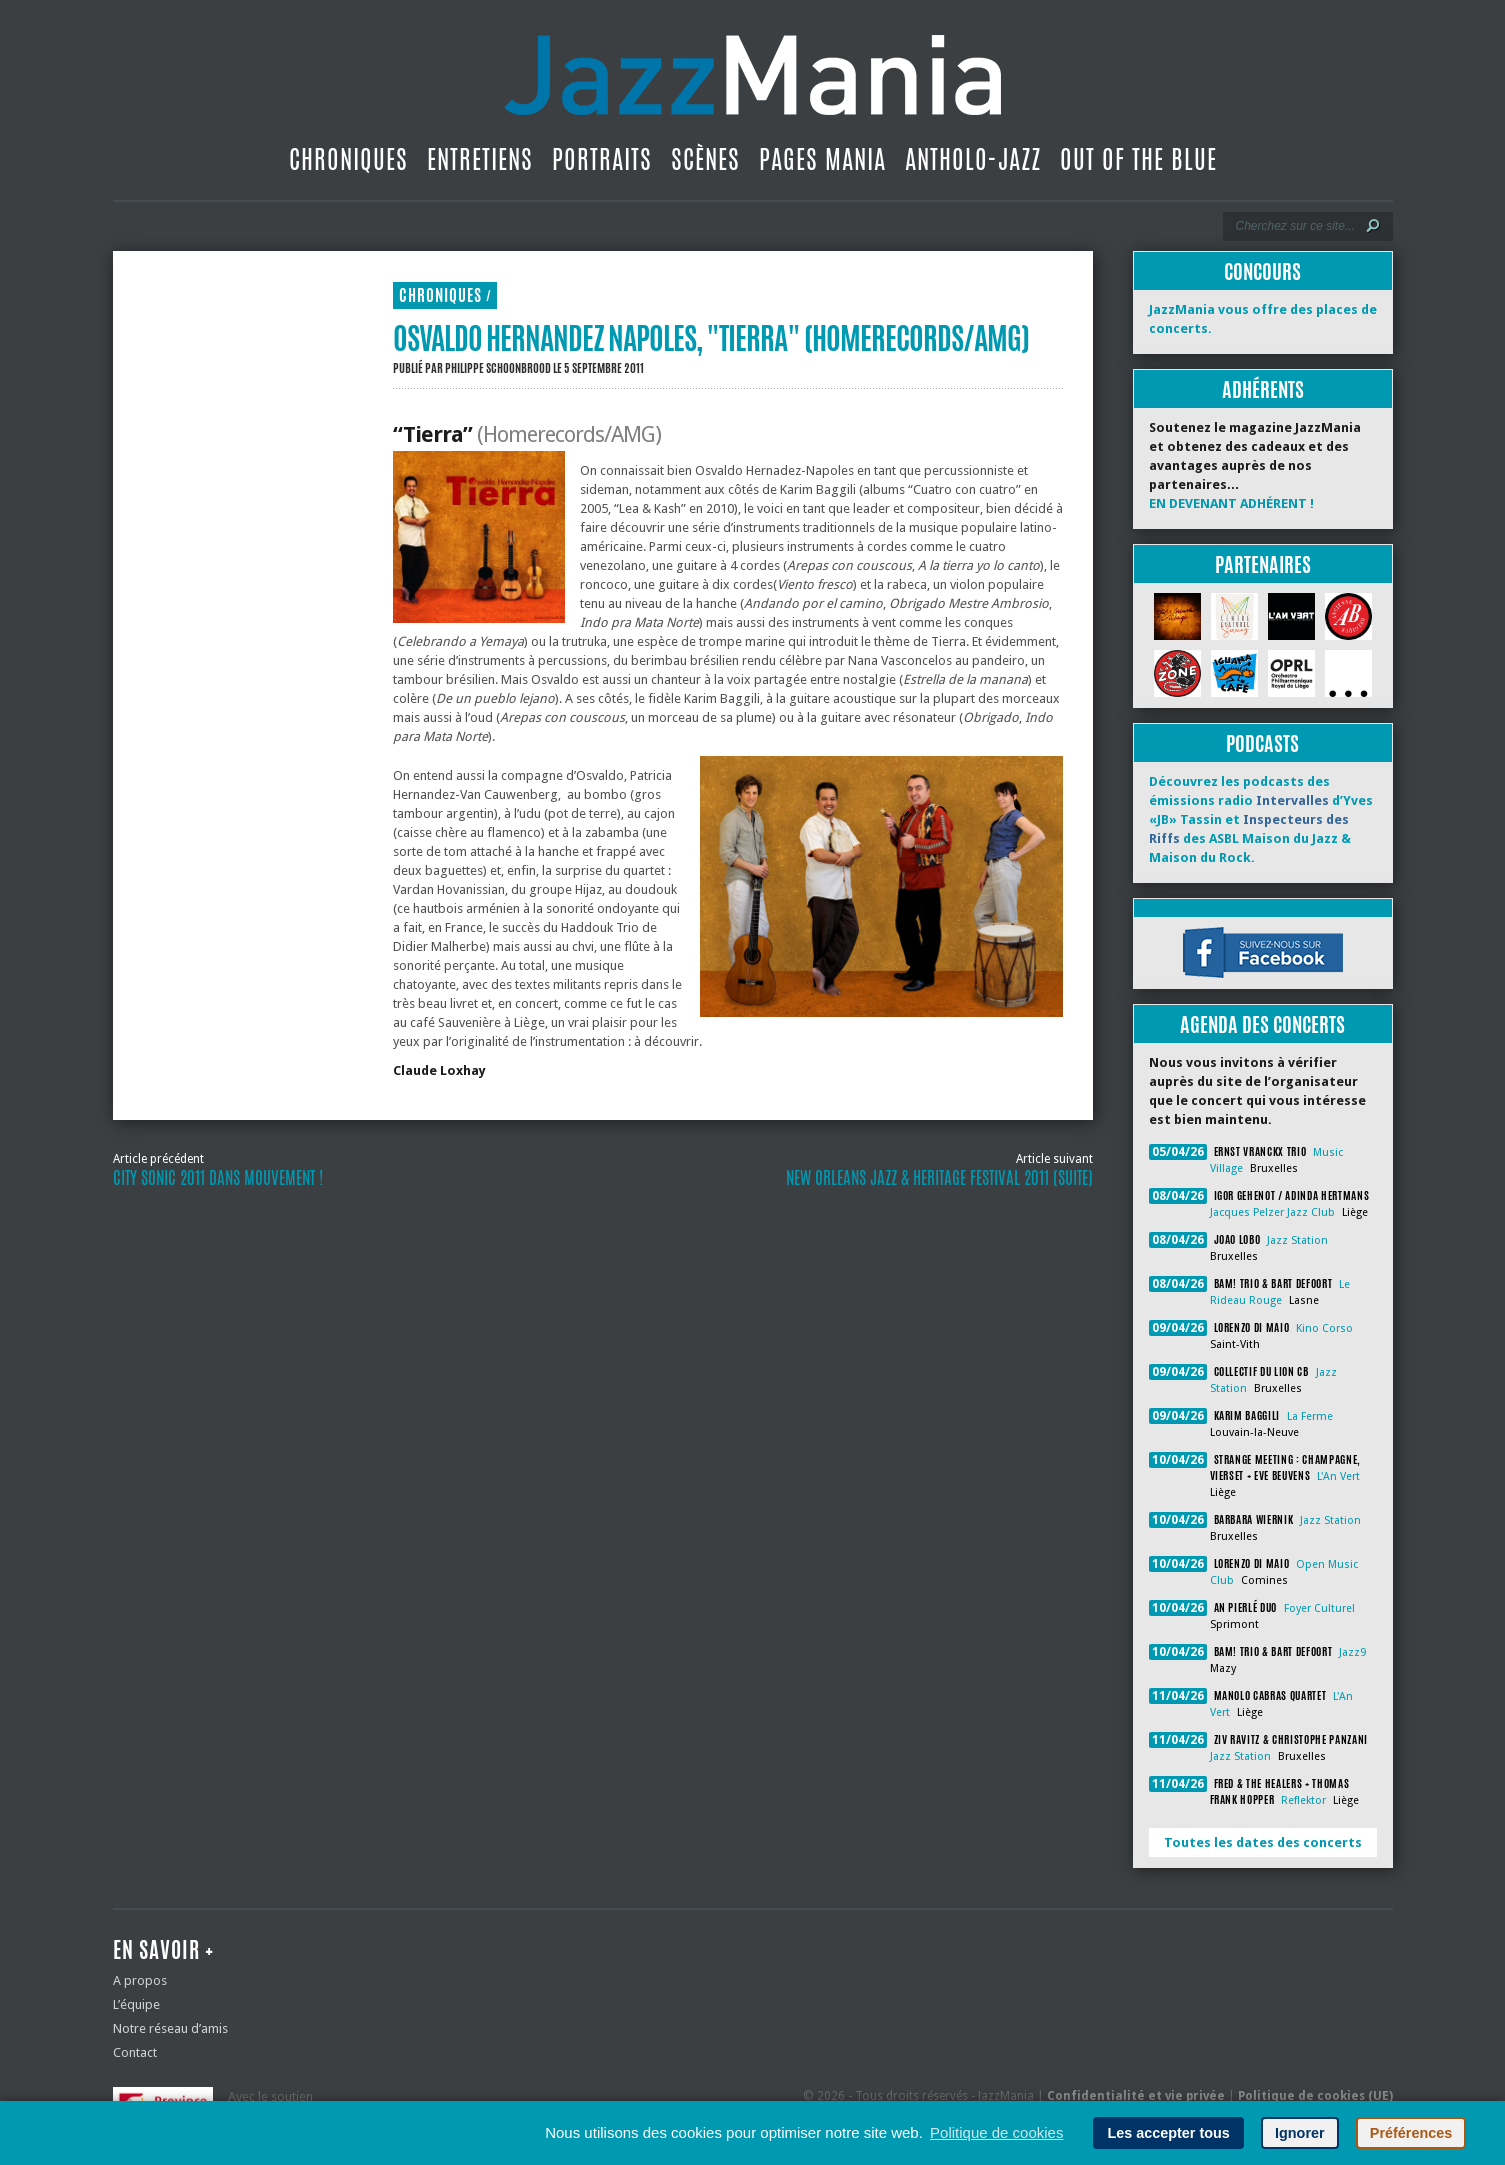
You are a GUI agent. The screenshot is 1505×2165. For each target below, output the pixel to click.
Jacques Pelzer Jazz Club (1272, 1212)
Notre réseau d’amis (170, 2028)
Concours (1262, 271)
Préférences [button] (1411, 2133)
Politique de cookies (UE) (1315, 2096)
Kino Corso (1324, 1328)
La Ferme (1310, 1416)
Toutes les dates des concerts (1263, 1842)
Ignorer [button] (1300, 2133)
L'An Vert (1338, 1476)
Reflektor (1303, 1800)
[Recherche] (1294, 226)
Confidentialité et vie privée (1136, 2096)
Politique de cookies (996, 2132)
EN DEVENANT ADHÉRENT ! (1231, 503)
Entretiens (480, 159)
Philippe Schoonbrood (498, 368)
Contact (135, 2052)
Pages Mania (822, 159)
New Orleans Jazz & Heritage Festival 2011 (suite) (939, 1178)
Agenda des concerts (1262, 1024)
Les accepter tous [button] (1168, 2133)
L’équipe (136, 2004)
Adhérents (1263, 389)
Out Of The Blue (1138, 159)
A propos (140, 1980)
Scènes (705, 159)
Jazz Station (1297, 1240)
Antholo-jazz (973, 159)
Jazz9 (1352, 1652)
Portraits (602, 159)
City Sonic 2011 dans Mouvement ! (218, 1178)
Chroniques (348, 159)
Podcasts (1262, 743)
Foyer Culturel (1319, 1608)
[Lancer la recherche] (1373, 226)
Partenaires (1263, 564)
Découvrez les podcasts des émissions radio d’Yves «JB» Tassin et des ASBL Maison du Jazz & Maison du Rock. (1261, 819)
